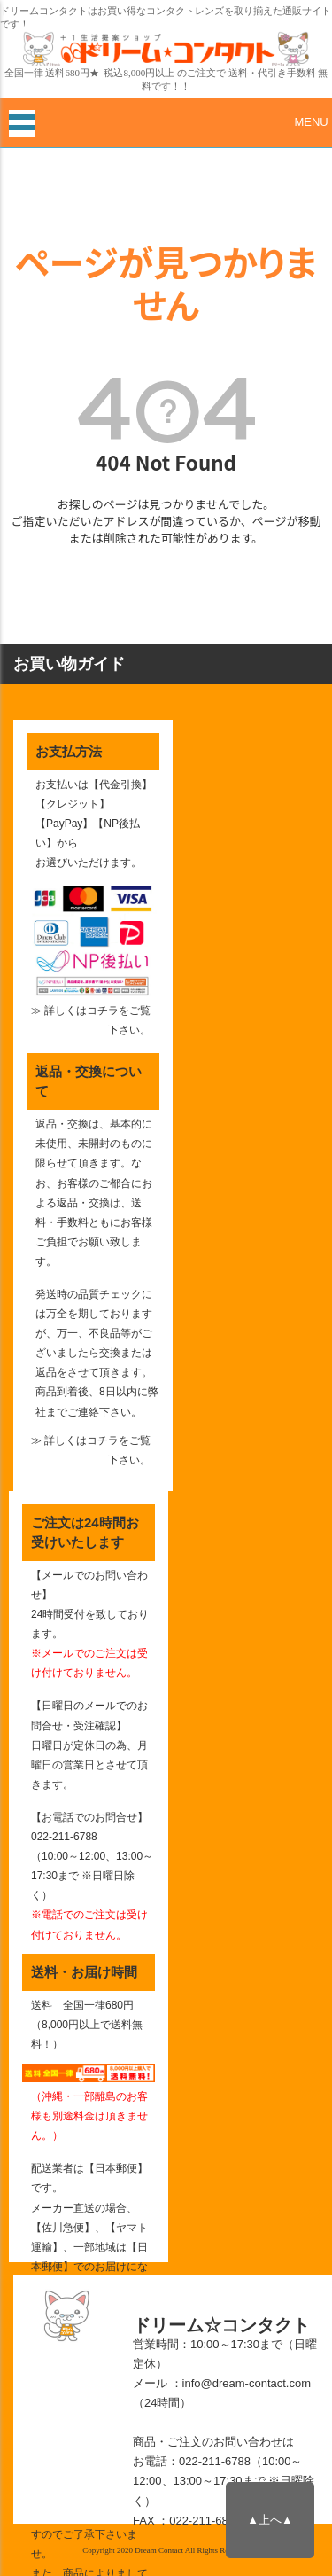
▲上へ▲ (269, 2519)
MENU (311, 122)
